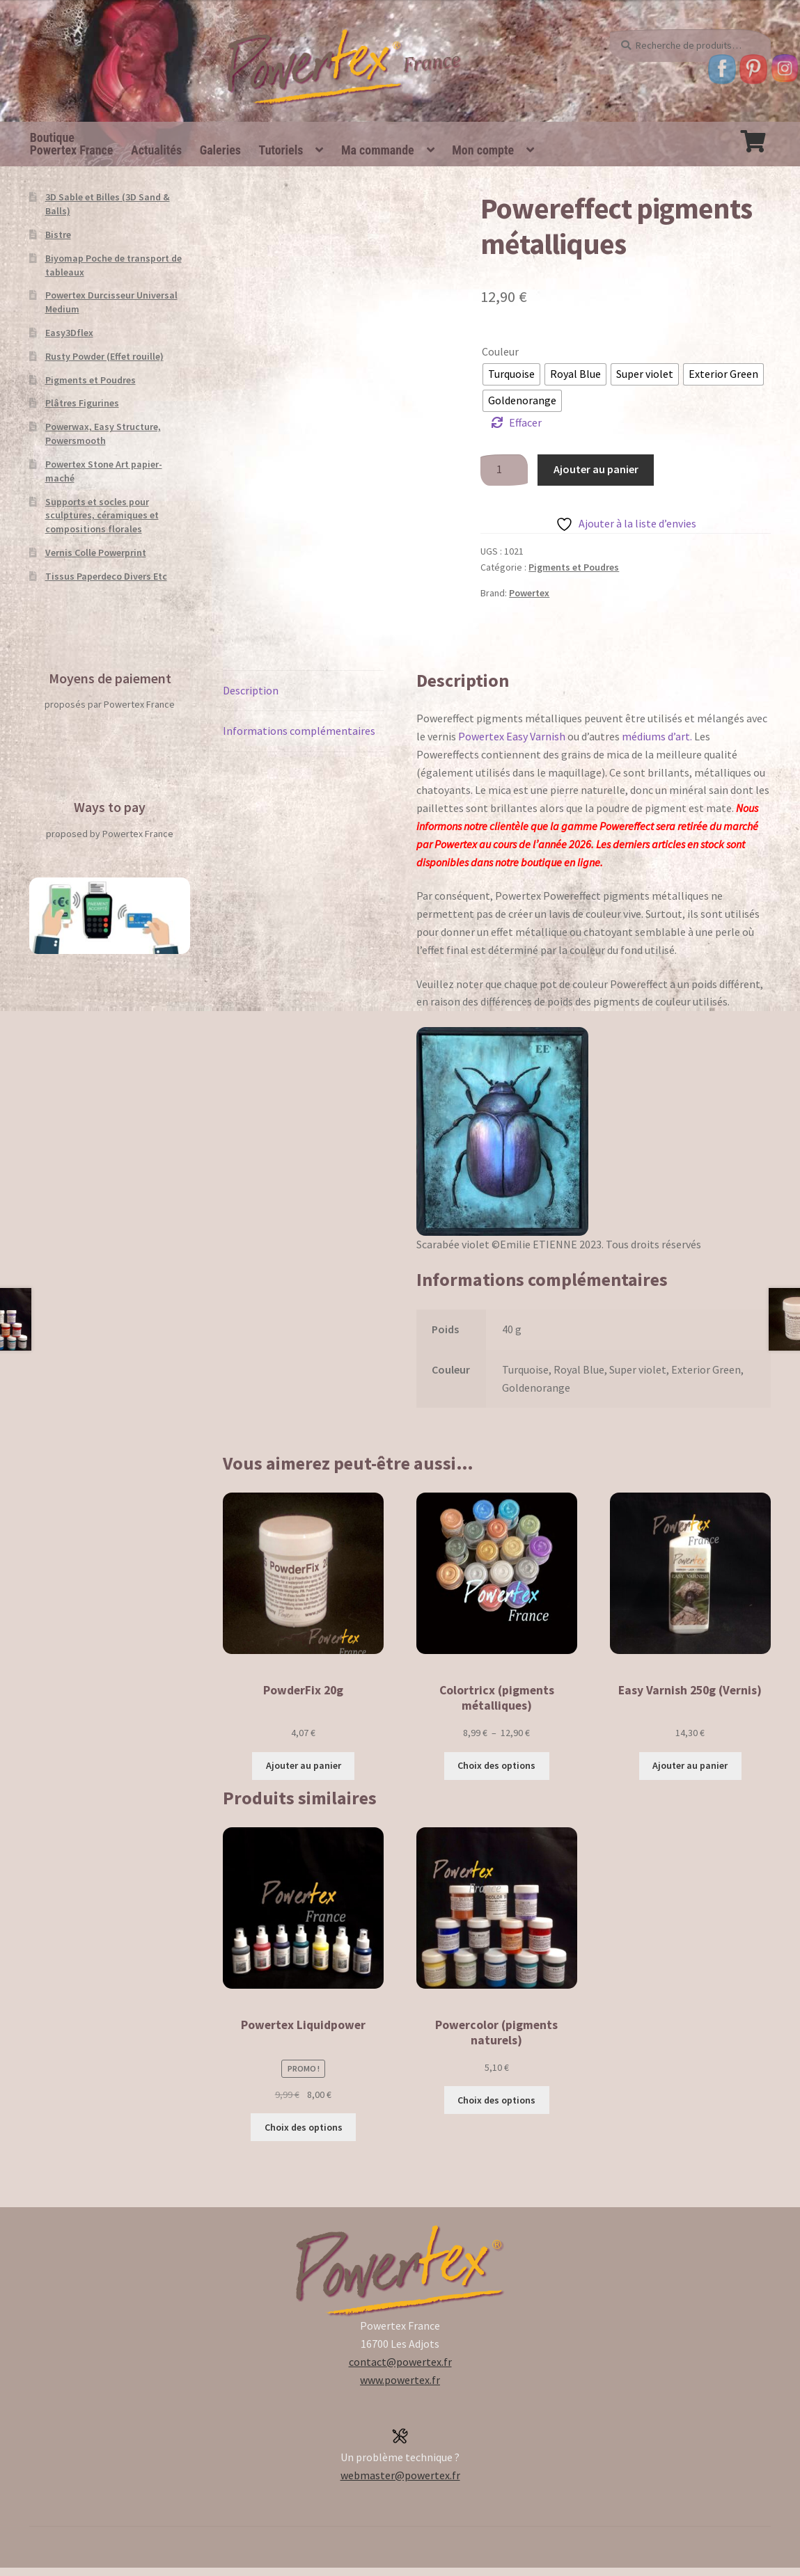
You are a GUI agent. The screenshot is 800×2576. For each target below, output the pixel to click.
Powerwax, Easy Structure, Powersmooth (103, 433)
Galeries (220, 150)
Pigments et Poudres (573, 567)
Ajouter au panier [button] (303, 1765)
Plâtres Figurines (82, 403)
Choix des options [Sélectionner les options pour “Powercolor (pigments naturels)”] (496, 2100)
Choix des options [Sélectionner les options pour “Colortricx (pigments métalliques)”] (496, 1765)
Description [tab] (251, 690)
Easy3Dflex (69, 332)
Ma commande (377, 150)
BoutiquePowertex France (71, 143)
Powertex (529, 593)
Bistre (58, 234)
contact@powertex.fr (400, 2362)
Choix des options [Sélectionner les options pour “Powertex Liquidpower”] (304, 2127)
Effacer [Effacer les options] (525, 422)
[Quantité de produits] (504, 470)
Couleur (500, 351)
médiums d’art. (657, 736)
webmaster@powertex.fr (400, 2475)
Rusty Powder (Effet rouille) (104, 356)
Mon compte (483, 150)
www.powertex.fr (400, 2380)
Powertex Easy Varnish (511, 736)
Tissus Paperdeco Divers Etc (106, 576)
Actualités (156, 150)
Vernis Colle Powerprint (95, 552)
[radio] (511, 374)
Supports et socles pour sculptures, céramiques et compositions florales (102, 515)
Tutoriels (280, 150)
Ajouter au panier (596, 469)
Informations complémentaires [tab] (299, 731)
